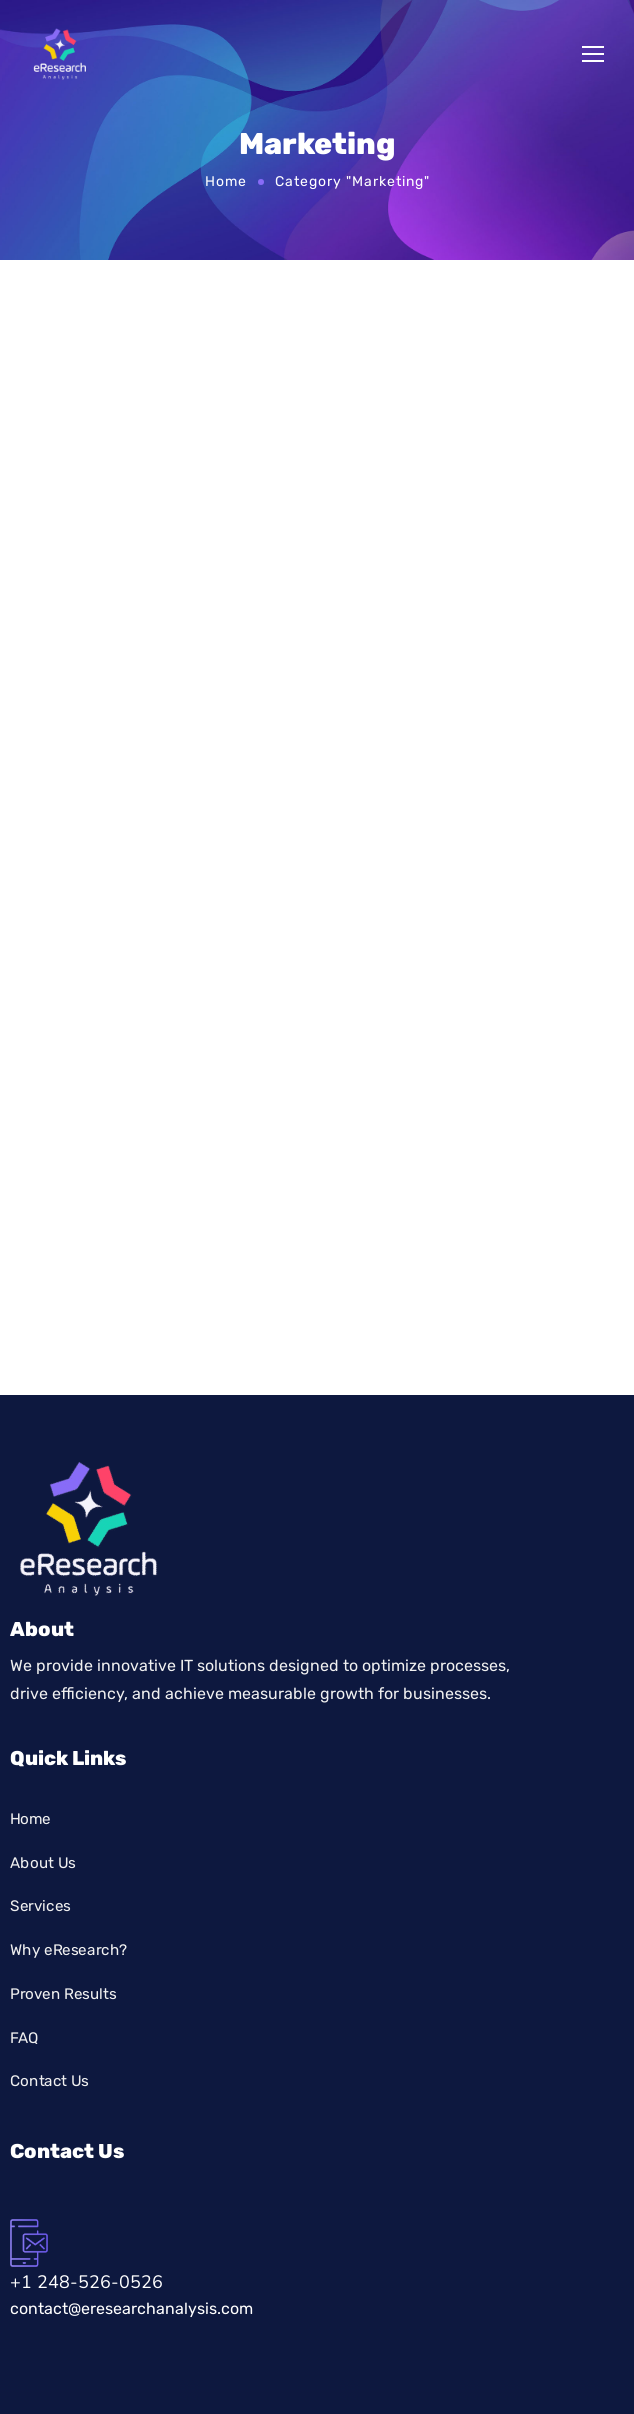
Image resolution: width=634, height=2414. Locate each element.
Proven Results (63, 1993)
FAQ (24, 2037)
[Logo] (60, 54)
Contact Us (49, 2080)
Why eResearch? (69, 1949)
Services (40, 1906)
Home (226, 181)
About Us (43, 1862)
